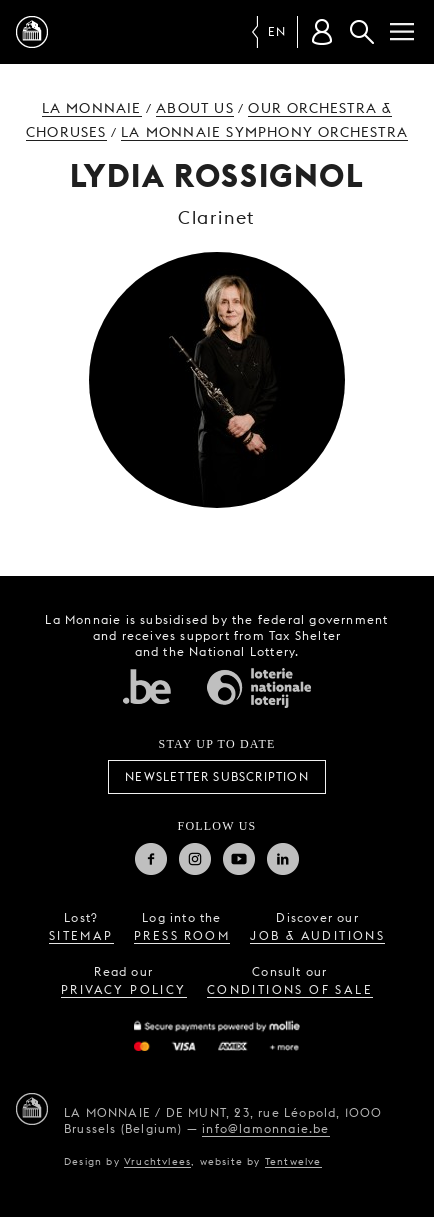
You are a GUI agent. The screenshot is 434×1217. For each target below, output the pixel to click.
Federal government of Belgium (147, 686)
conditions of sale (290, 989)
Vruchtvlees (157, 1161)
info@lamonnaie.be (265, 1128)
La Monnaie (92, 108)
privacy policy (124, 989)
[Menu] (402, 32)
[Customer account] (322, 32)
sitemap (81, 935)
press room (182, 935)
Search (362, 32)
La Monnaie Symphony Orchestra (264, 132)
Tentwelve (293, 1161)
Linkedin (283, 859)
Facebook (151, 859)
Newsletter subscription (217, 776)
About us (195, 108)
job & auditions (317, 935)
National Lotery (259, 688)
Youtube (239, 859)
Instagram (195, 859)
